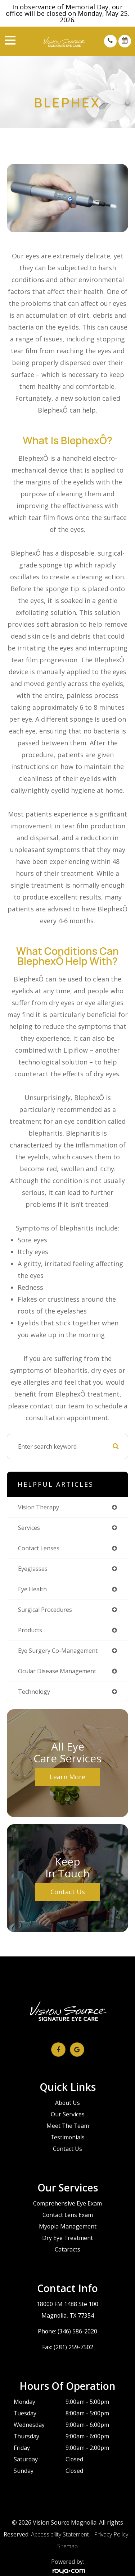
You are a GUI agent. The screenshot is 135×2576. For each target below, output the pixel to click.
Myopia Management (67, 2226)
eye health (32, 1589)
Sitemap (67, 2546)
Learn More (67, 1776)
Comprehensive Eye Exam (67, 2203)
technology (34, 1692)
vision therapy (38, 1507)
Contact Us (67, 1891)
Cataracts (67, 2249)
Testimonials (67, 2137)
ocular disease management (57, 1671)
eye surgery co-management (58, 1651)
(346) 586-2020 (77, 2331)
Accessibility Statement (60, 2534)
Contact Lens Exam (67, 2215)
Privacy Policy (111, 2534)
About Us (67, 2103)
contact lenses (38, 1548)
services (29, 1528)
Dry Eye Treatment (67, 2238)
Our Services (68, 2114)
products (30, 1630)
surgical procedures (45, 1610)
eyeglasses (33, 1569)
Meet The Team (67, 2126)
